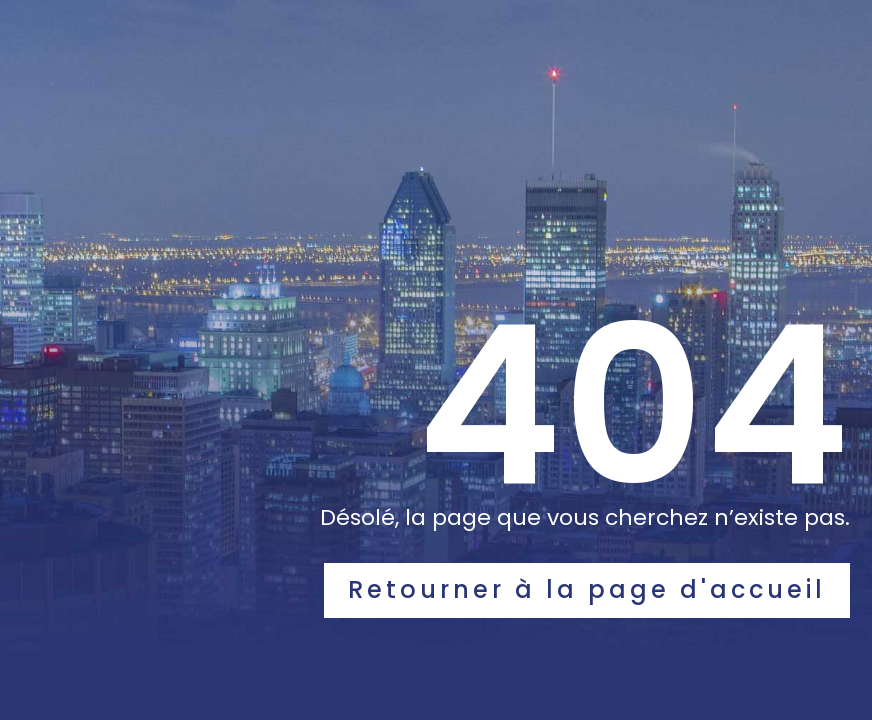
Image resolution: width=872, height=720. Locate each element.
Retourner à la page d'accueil (587, 589)
